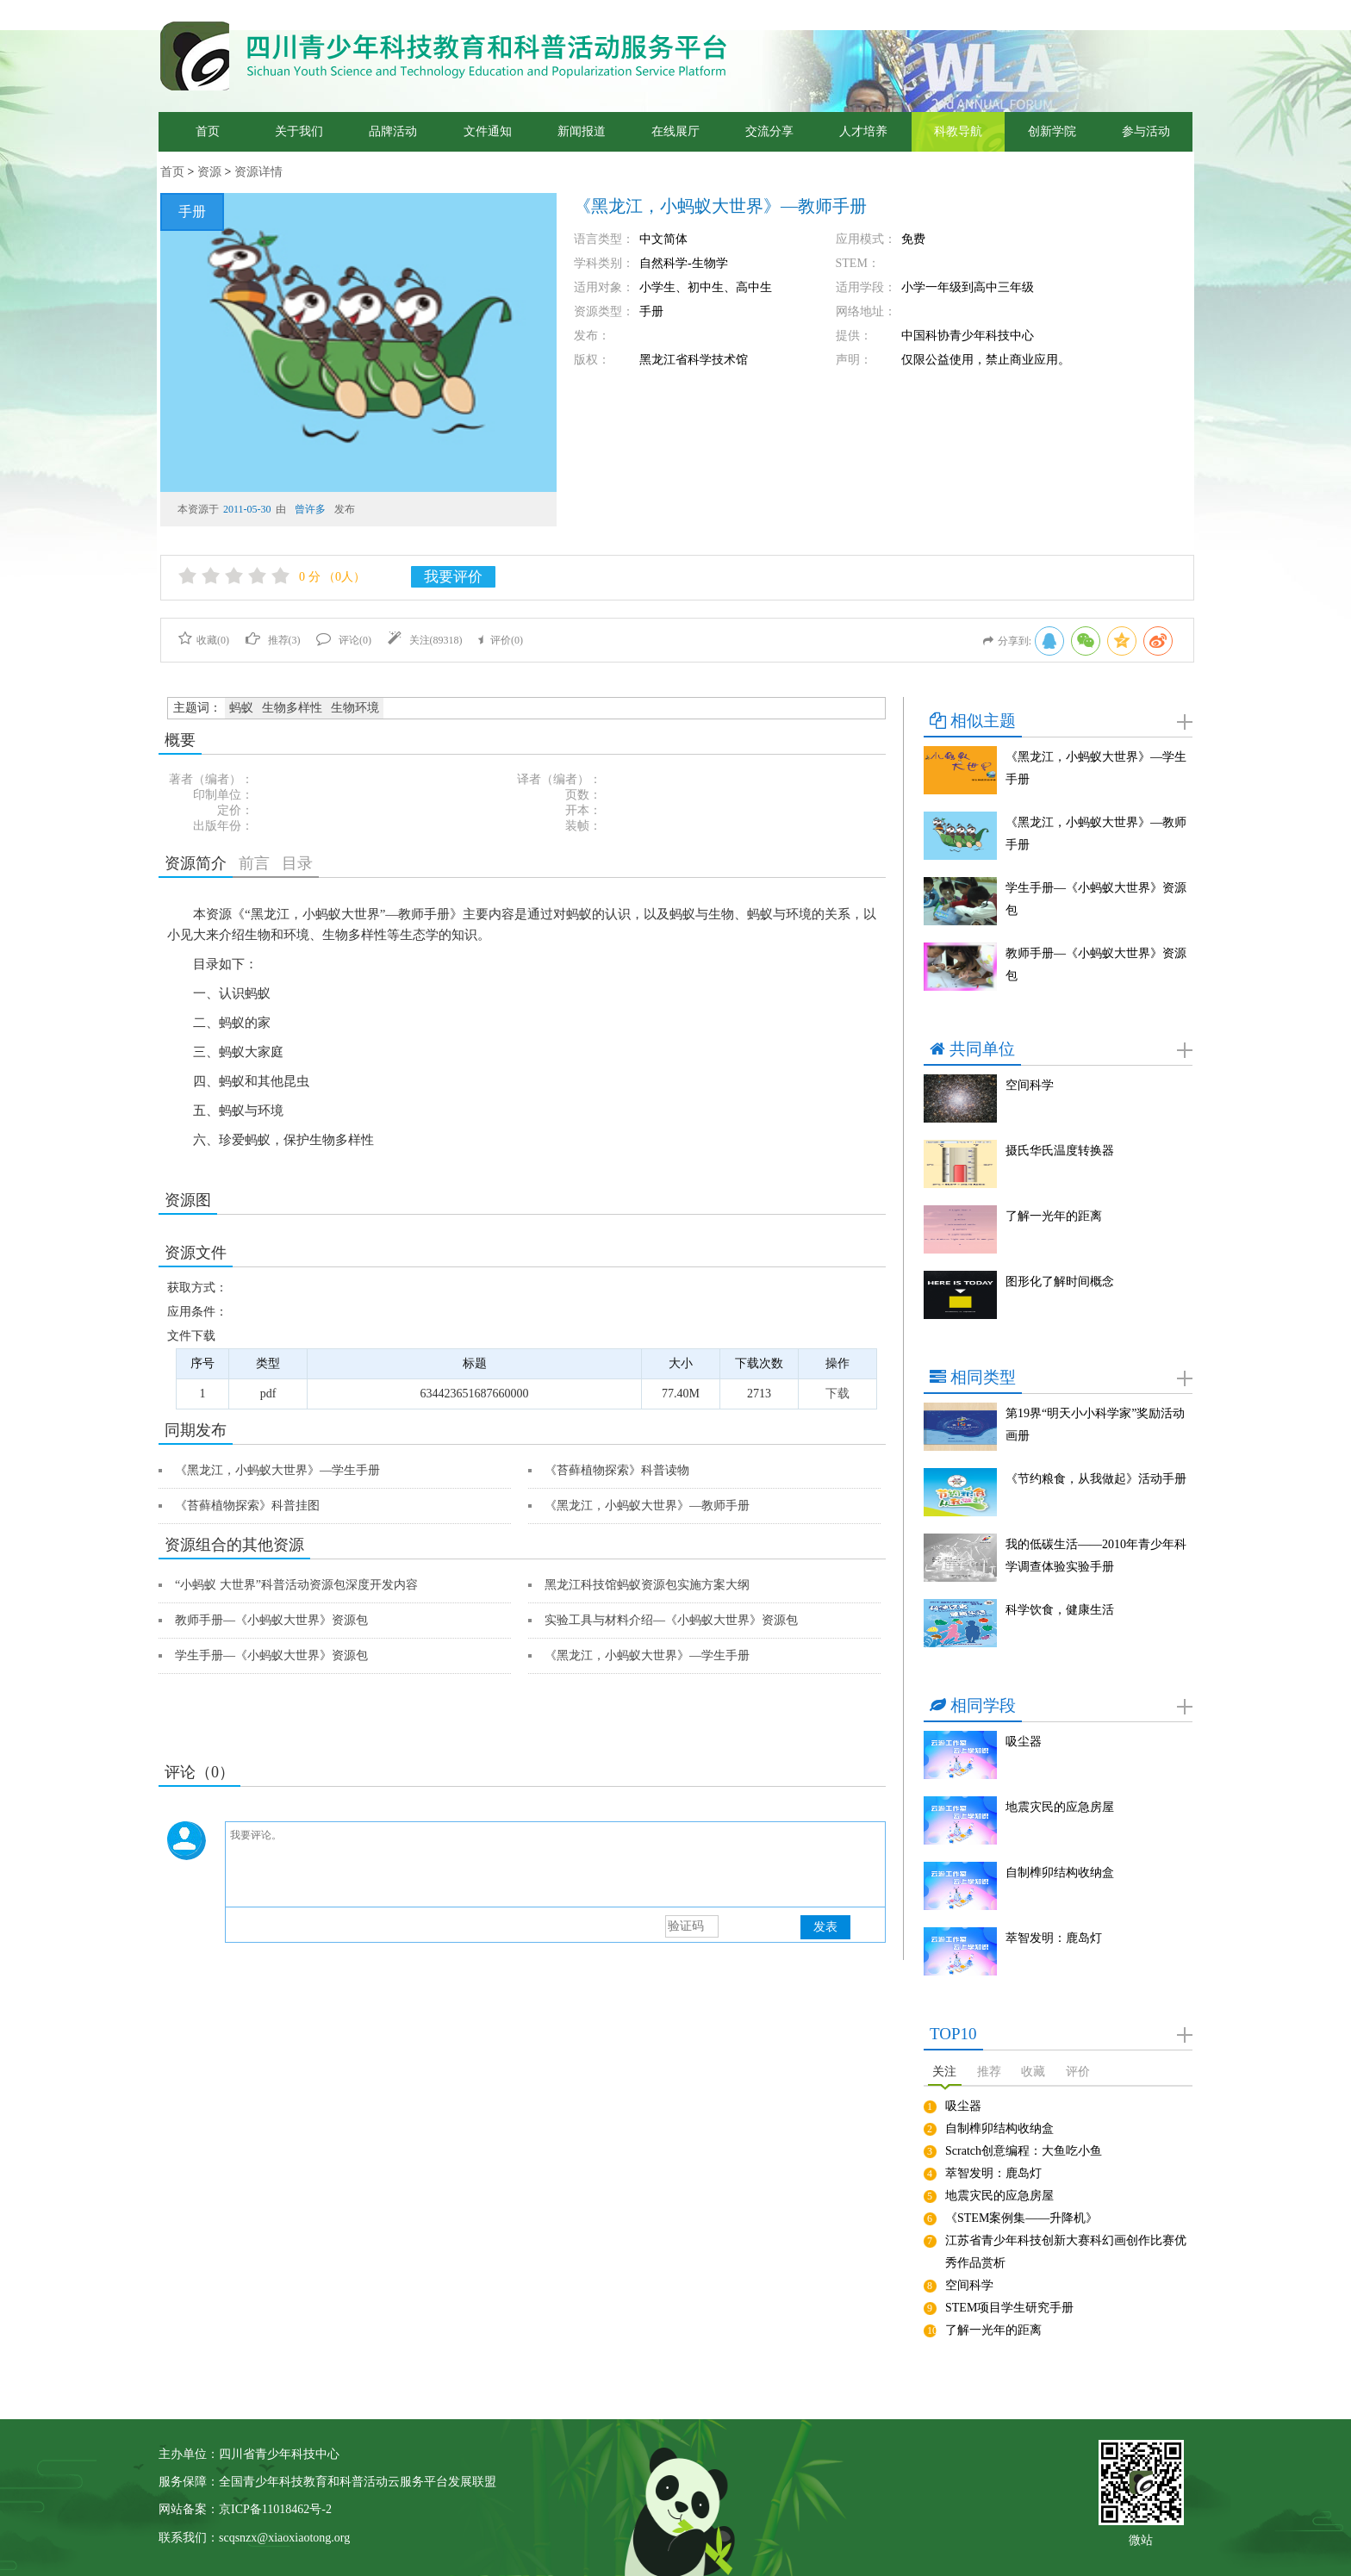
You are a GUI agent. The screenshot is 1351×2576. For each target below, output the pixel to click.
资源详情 (258, 171)
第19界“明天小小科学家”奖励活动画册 (1095, 1424)
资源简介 (196, 863)
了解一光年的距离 (1053, 1216)
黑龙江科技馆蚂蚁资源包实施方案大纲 (647, 1584)
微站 (1141, 2538)
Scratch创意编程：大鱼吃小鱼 (1023, 2150)
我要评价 (453, 577)
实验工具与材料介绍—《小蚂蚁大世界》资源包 (671, 1620)
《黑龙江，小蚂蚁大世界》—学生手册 (277, 1470)
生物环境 (355, 707)
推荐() (273, 640)
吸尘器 (1023, 1741)
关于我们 (299, 131)
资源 (209, 171)
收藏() (203, 640)
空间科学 (1029, 1085)
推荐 (989, 2071)
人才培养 (863, 131)
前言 (254, 863)
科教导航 (958, 131)
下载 (837, 1393)
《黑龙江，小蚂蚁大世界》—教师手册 (647, 1505)
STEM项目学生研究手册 (1009, 2307)
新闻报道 (581, 131)
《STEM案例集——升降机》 (1021, 2218)
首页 (208, 131)
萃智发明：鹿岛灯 (1053, 1938)
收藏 (1033, 2071)
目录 (297, 863)
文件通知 (488, 131)
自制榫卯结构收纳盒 (1059, 1872)
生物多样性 (292, 707)
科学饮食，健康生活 (1059, 1609)
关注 (944, 2071)
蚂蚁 (241, 707)
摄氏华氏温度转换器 (1059, 1150)
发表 (825, 1926)
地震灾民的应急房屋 (1059, 1807)
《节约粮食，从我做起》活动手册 (1095, 1478)
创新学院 (1052, 131)
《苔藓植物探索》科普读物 (617, 1470)
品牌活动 (393, 131)
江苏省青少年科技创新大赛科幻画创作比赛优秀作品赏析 (1065, 2251)
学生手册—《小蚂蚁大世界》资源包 (271, 1655)
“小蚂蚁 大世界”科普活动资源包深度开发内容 (296, 1584)
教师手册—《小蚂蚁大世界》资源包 (271, 1620)
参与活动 (1146, 131)
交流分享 (769, 131)
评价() (500, 640)
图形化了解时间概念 (1059, 1281)
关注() (425, 640)
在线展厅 (675, 131)
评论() (343, 640)
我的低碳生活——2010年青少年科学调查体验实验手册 (1095, 1555)
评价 (1078, 2071)
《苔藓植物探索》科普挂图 (247, 1505)
